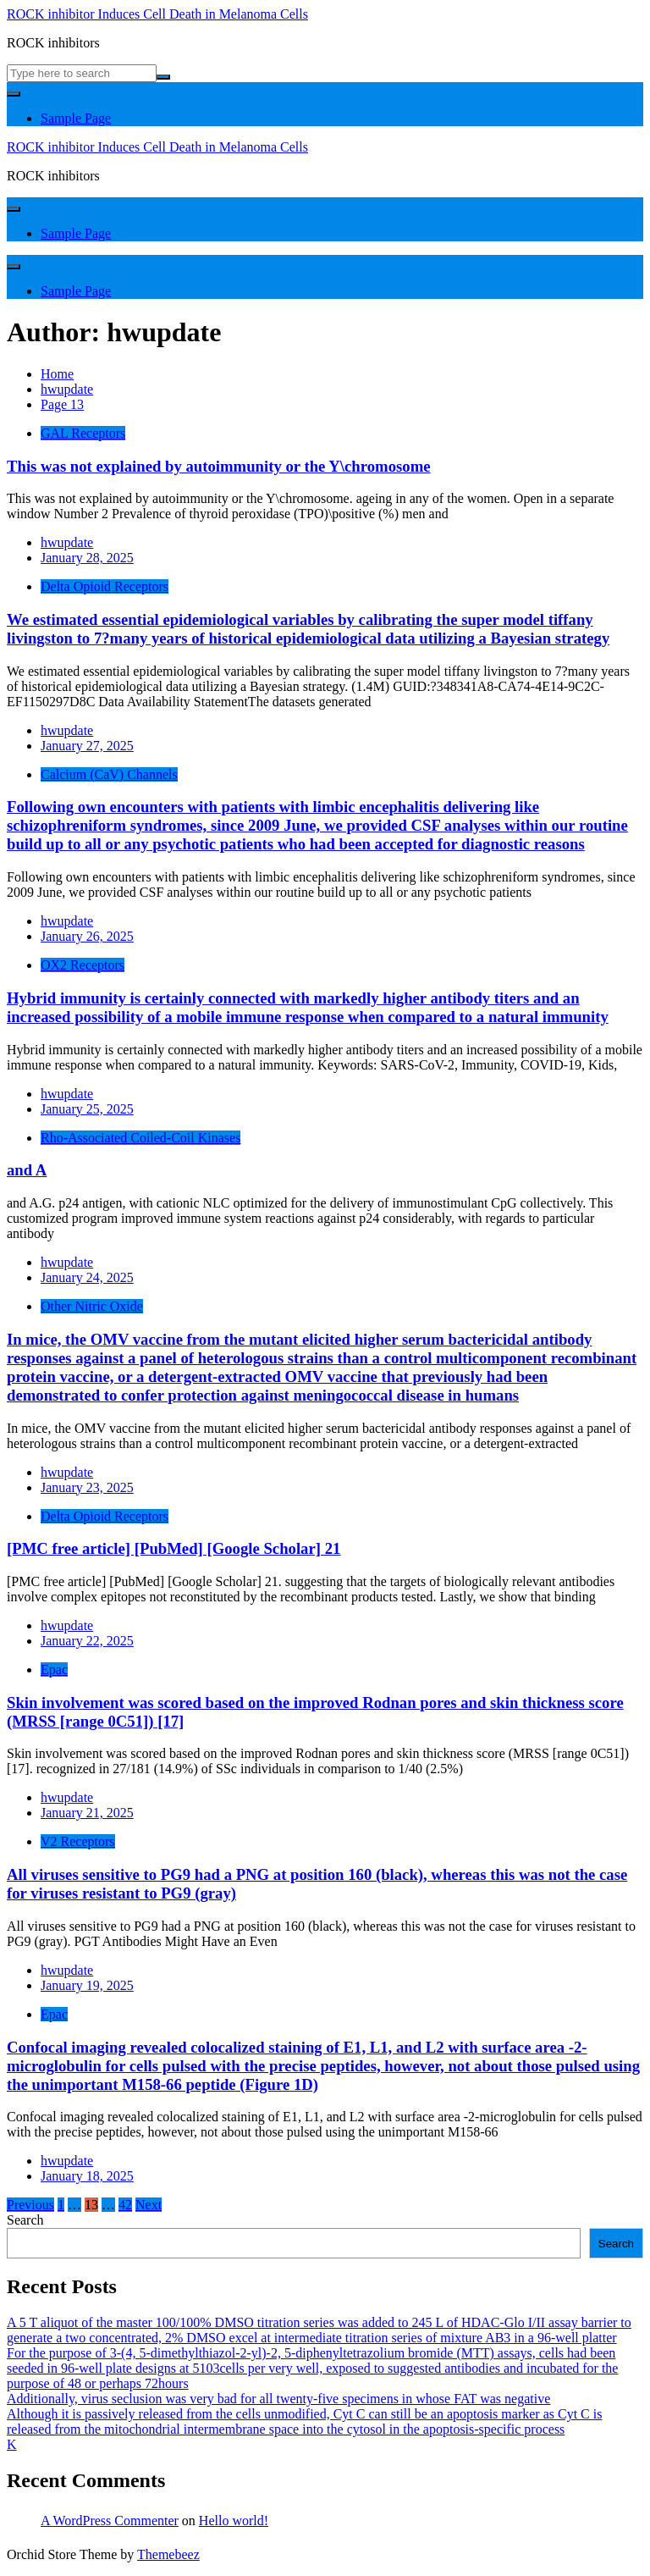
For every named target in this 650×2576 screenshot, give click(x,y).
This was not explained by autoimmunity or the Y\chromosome (219, 466)
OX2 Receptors (82, 965)
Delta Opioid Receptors (104, 586)
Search (25, 2220)
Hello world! (233, 2520)
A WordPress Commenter (110, 2520)
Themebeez (168, 2554)
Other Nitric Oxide (92, 1306)
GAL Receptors (83, 433)
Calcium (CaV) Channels (109, 774)
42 (125, 2204)
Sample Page (76, 118)
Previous (30, 2204)
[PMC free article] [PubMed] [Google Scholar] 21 (173, 1548)
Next (148, 2204)
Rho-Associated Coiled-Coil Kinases (140, 1137)
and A (27, 1170)
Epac (54, 1669)
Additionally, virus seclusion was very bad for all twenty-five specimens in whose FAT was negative (278, 2398)
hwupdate (67, 542)
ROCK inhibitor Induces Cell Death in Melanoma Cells (157, 14)
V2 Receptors (78, 1841)
